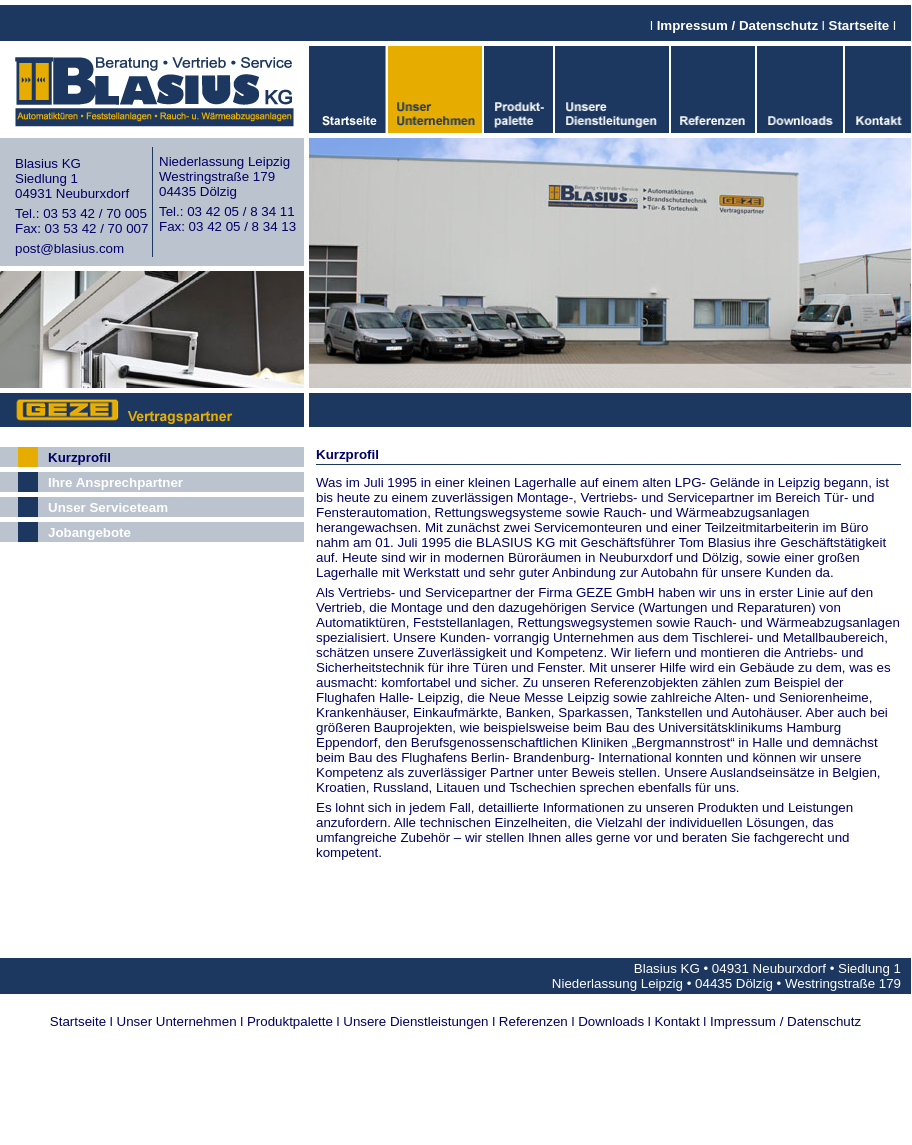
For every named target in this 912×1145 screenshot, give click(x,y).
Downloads (611, 1021)
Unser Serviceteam (108, 507)
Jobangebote (89, 532)
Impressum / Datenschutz (737, 25)
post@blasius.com (69, 248)
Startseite (859, 25)
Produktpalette (290, 1021)
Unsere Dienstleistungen (415, 1021)
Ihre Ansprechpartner (115, 482)
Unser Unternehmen (177, 1021)
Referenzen (533, 1021)
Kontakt (676, 1021)
